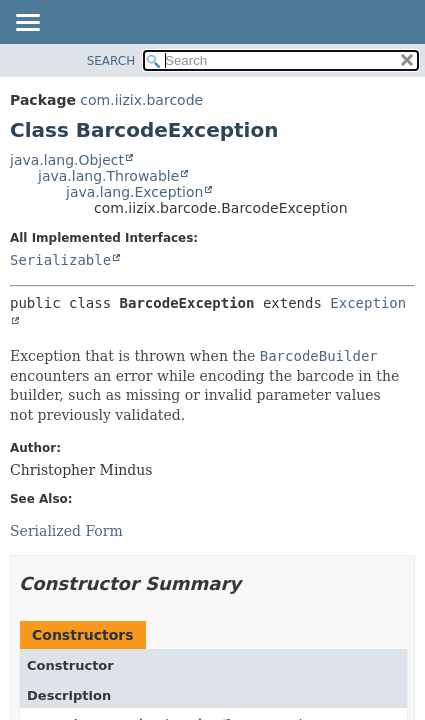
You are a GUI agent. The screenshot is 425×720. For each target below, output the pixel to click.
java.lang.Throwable (108, 176)
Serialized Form (66, 531)
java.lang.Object (67, 160)
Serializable (60, 260)
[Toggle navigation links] (27, 24)
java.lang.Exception (134, 192)
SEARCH (111, 61)
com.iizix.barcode (141, 100)
